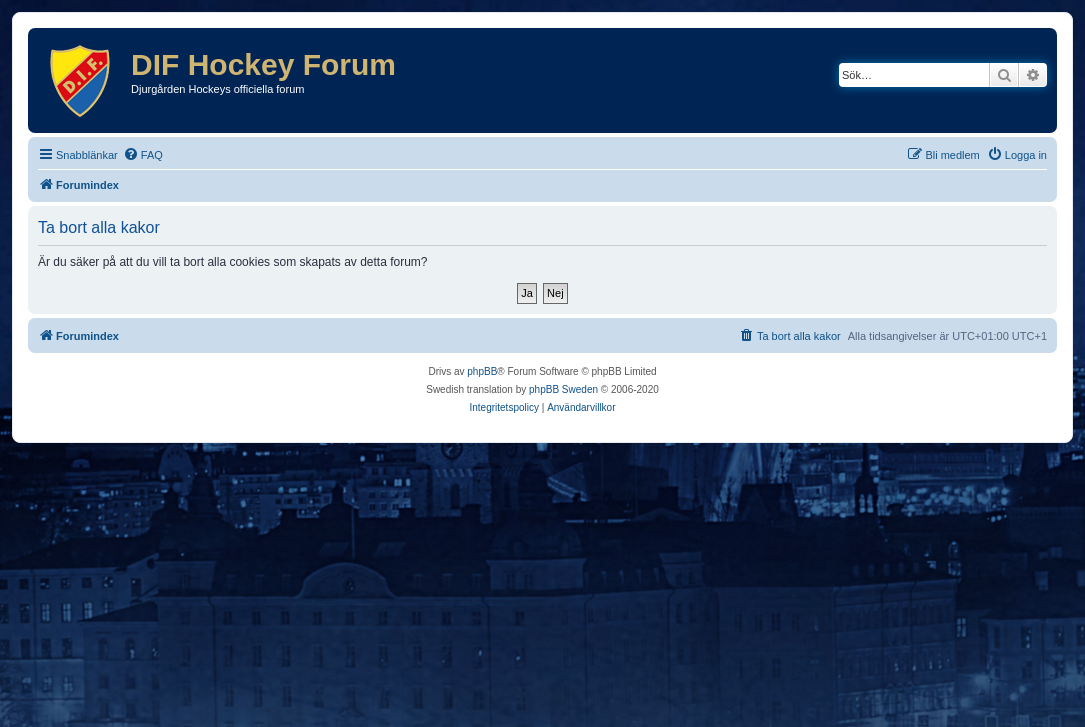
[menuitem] (143, 155)
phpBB (482, 371)
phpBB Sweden (563, 389)
